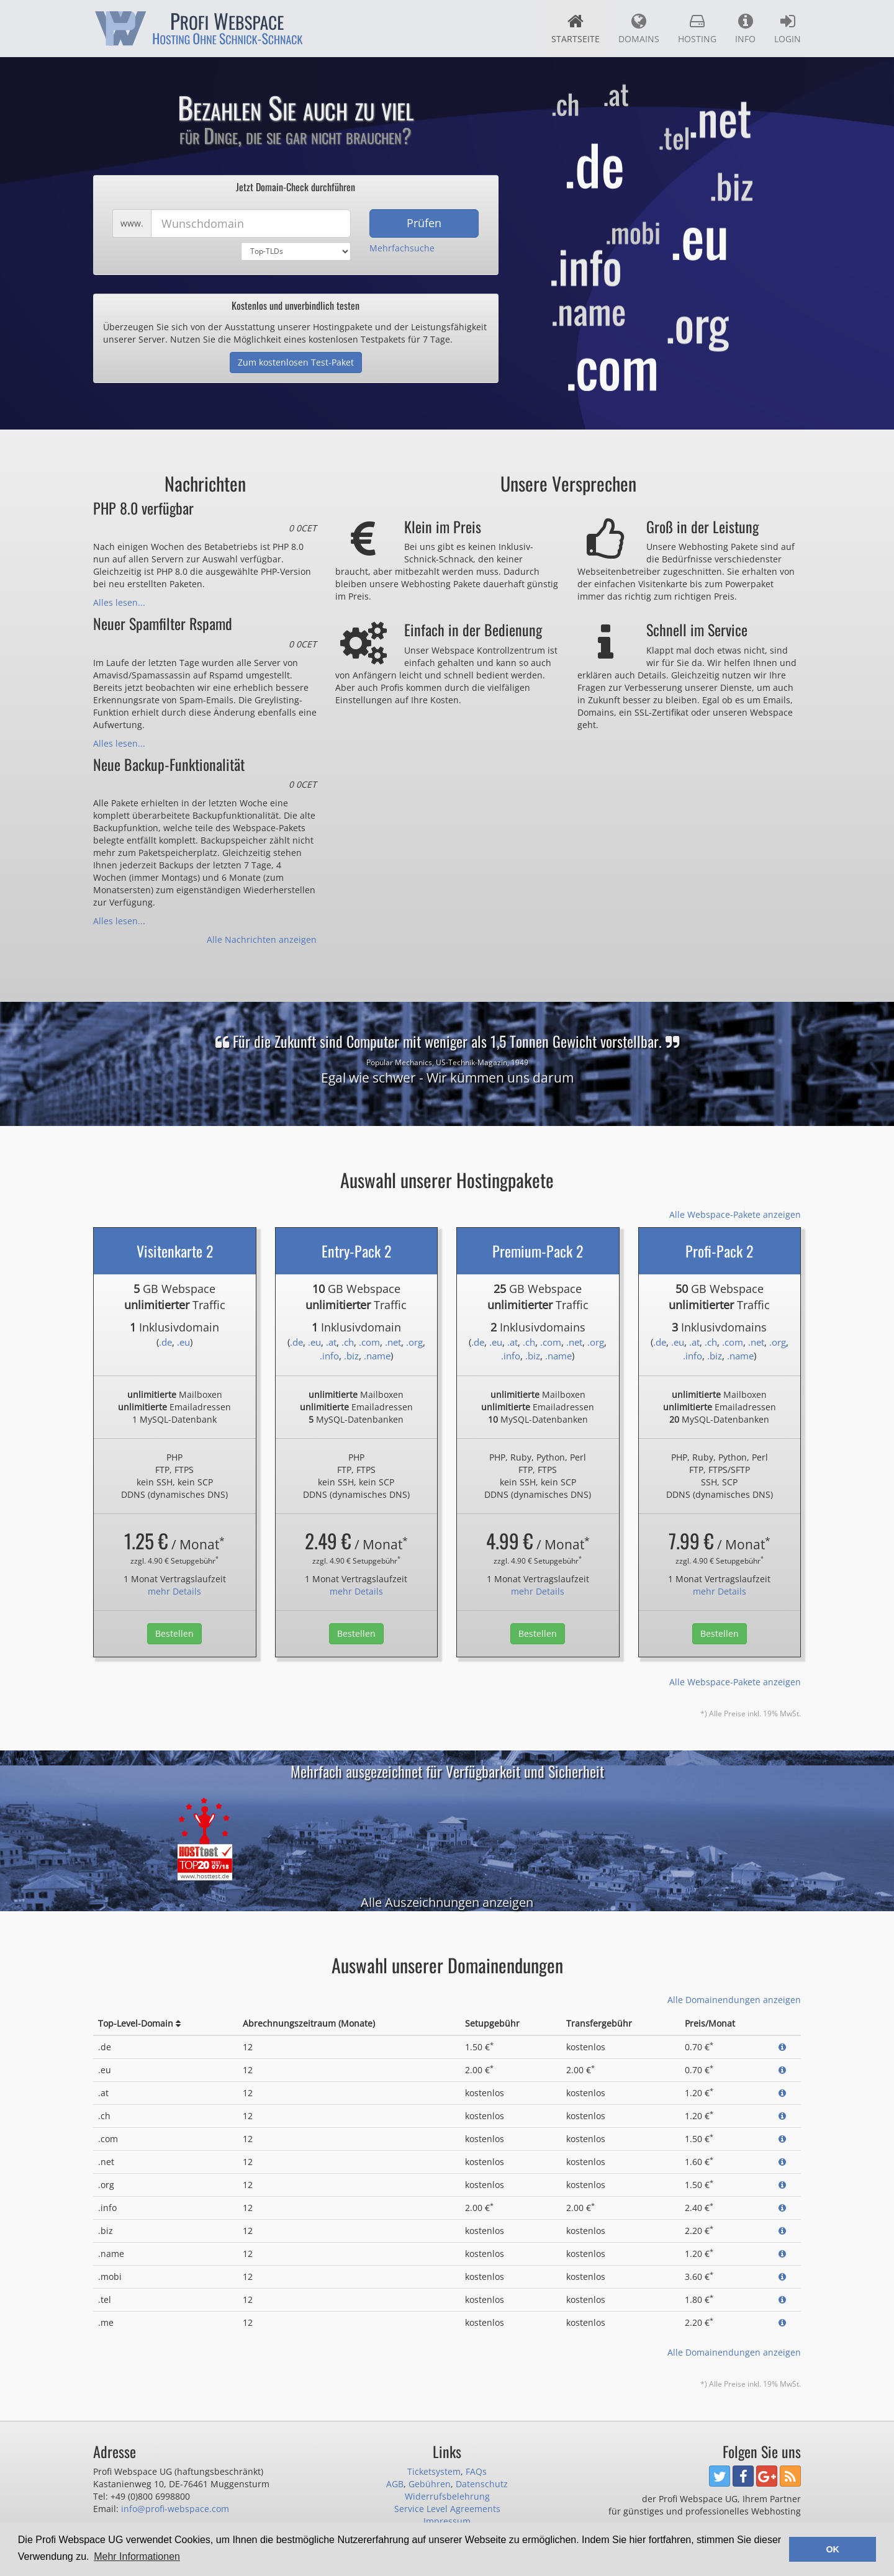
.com (369, 1342)
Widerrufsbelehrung (447, 2496)
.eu (183, 1342)
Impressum (447, 2521)
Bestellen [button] (174, 1633)
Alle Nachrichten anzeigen (262, 939)
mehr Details (174, 1591)
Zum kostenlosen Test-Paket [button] (296, 362)
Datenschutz (482, 2484)
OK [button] (832, 2549)
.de (165, 1342)
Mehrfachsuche (402, 248)
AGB (395, 2484)
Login (787, 28)
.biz (351, 1355)
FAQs (476, 2471)
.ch (347, 1342)
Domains (638, 28)
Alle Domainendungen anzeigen (734, 2000)
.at (331, 1342)
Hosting (697, 28)
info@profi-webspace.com (175, 2509)
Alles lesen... (119, 602)
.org (414, 1342)
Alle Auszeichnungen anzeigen (447, 1902)
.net (393, 1342)
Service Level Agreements (447, 2509)
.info (329, 1355)
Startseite (575, 28)
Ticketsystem (434, 2471)
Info (745, 28)
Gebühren (430, 2484)
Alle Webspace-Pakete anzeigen (735, 1214)
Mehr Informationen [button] (137, 2556)
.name (377, 1355)
